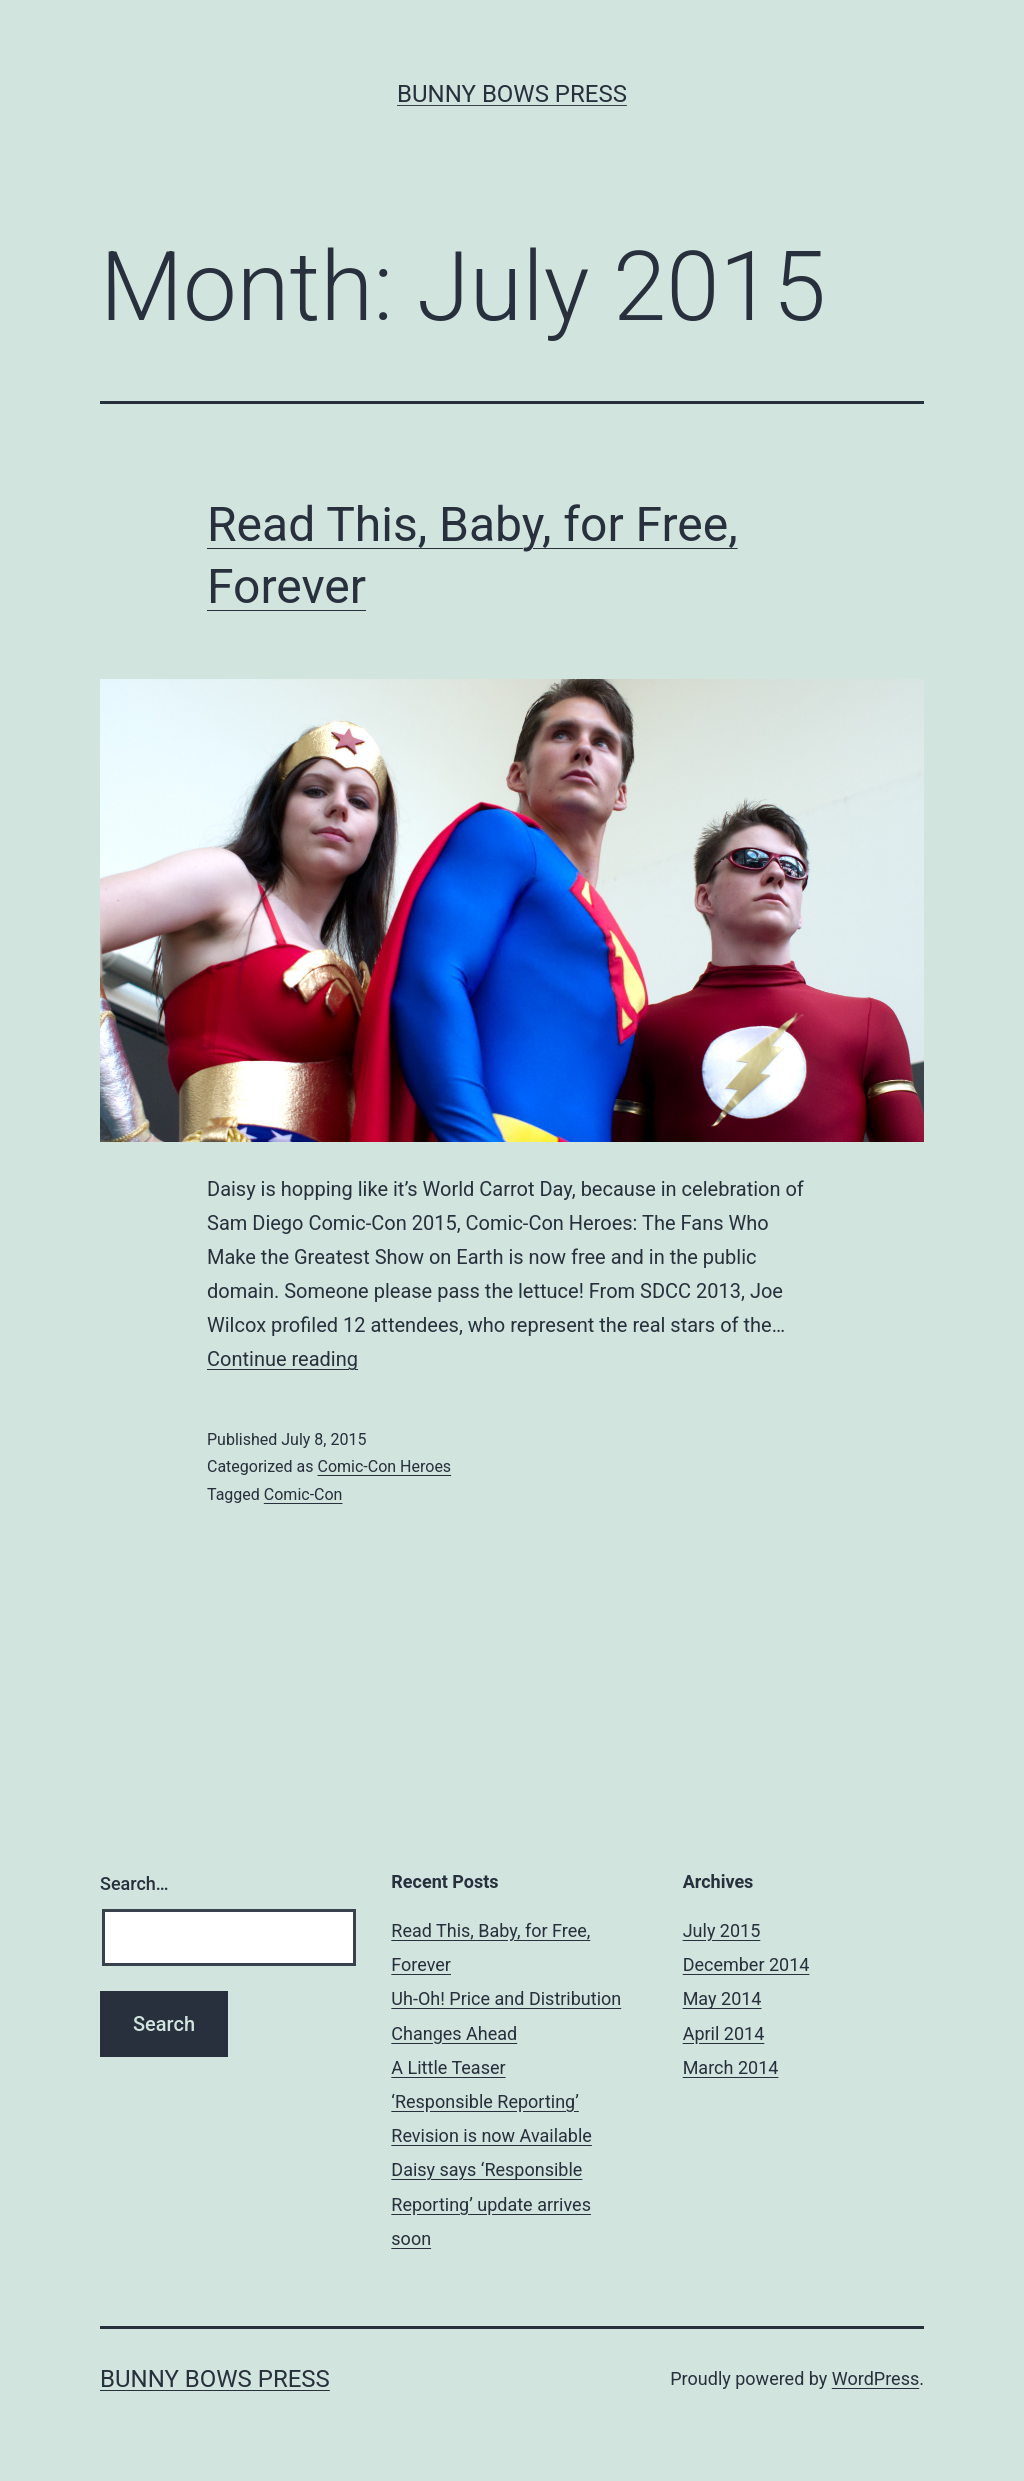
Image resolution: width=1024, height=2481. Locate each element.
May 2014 (722, 1998)
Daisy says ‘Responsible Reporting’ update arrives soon (491, 2203)
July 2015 (722, 1930)
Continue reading (282, 1359)
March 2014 (731, 2067)
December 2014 (746, 1964)
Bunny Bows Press (512, 94)
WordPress (875, 2378)
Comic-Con (303, 1494)
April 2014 (724, 2033)
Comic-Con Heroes (384, 1466)
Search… (134, 1883)
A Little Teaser (448, 2067)
